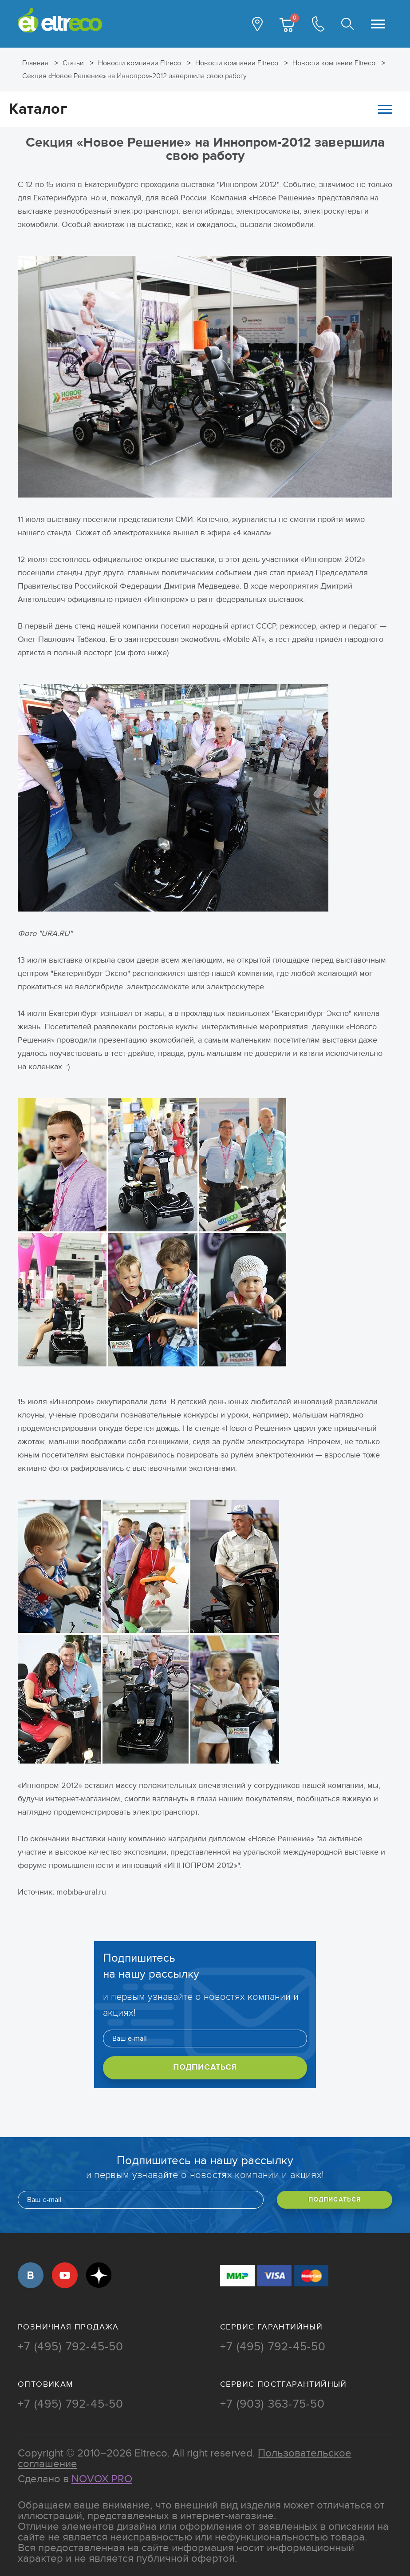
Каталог (200, 109)
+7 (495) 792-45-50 (71, 2347)
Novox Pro (101, 2479)
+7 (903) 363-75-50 (272, 2404)
